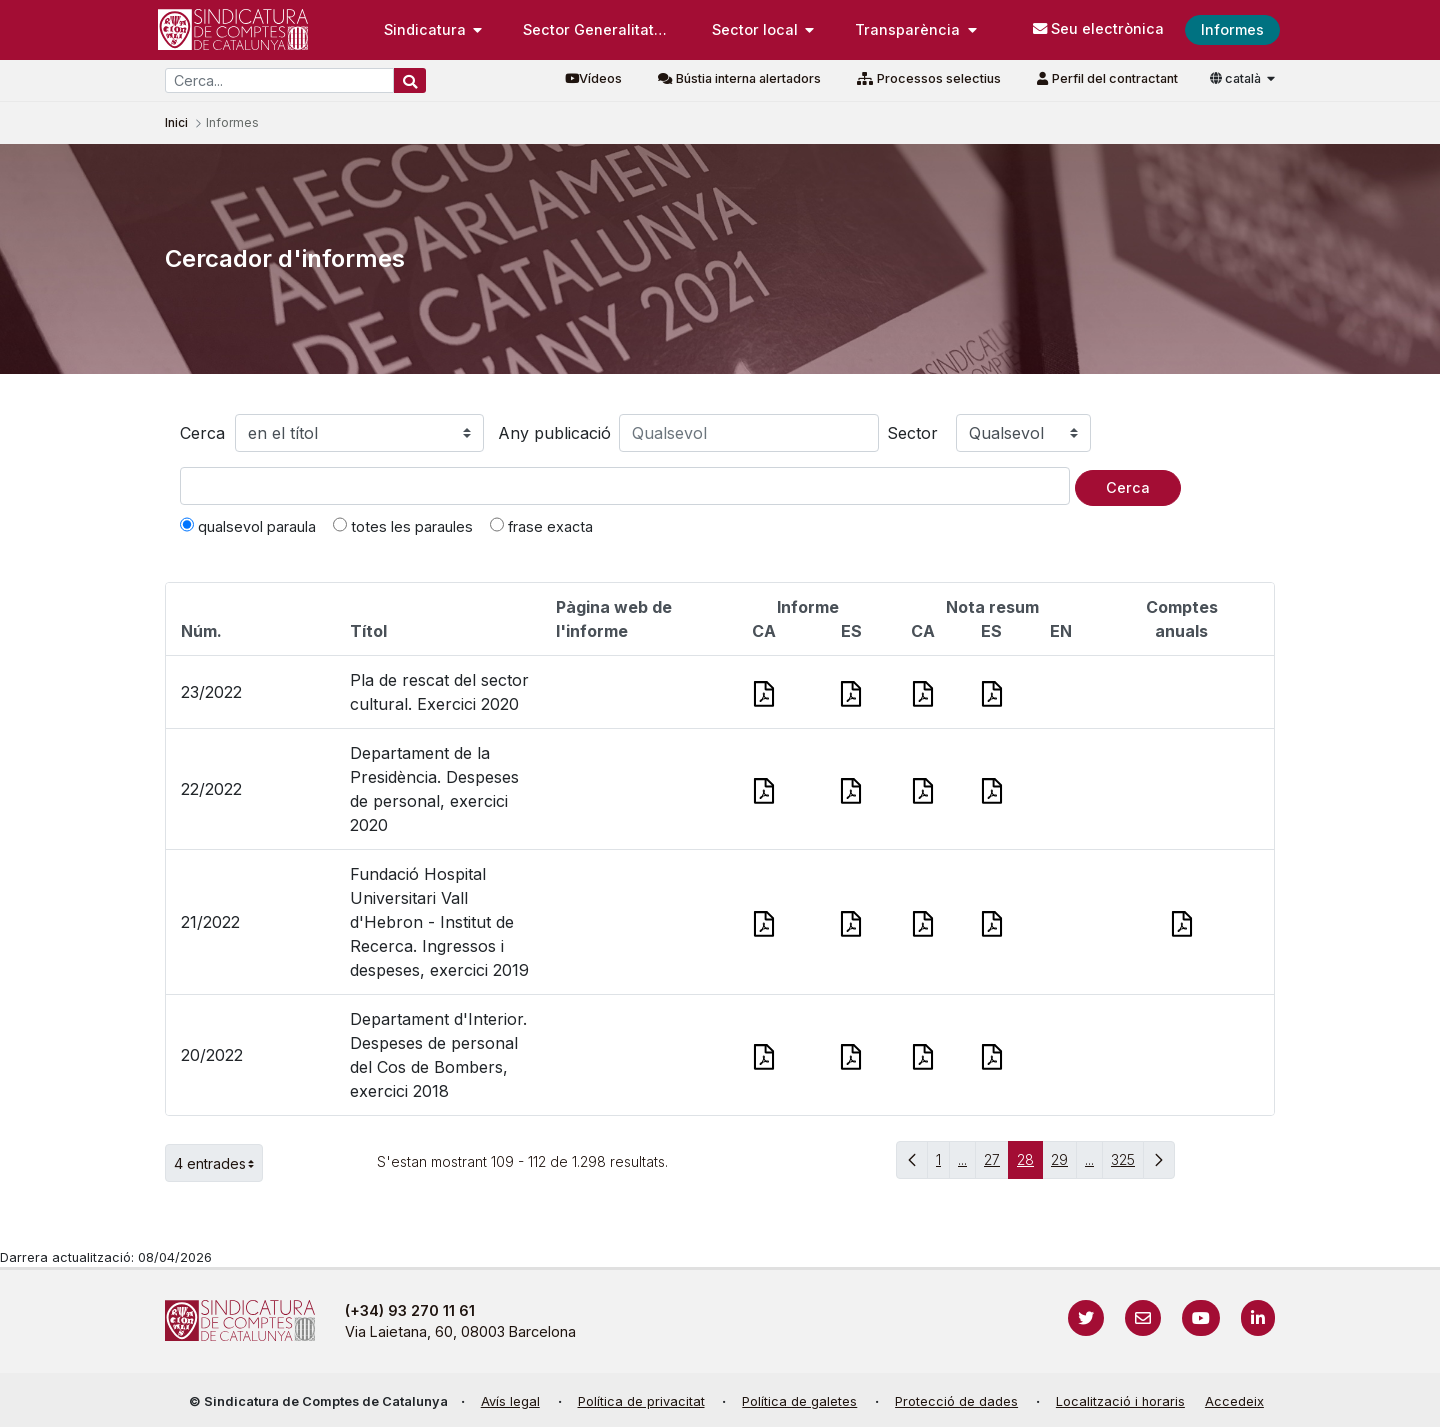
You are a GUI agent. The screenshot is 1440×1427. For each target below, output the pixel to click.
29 (1064, 1164)
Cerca (202, 433)
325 (1127, 1164)
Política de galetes (799, 1401)
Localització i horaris (1120, 1401)
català (1237, 78)
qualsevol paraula (248, 526)
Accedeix (1234, 1401)
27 (996, 1164)
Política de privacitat (641, 1401)
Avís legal (510, 1401)
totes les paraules (403, 526)
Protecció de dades (956, 1401)
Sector (912, 433)
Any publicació (554, 433)
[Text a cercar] (625, 486)
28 (1030, 1164)
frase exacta (541, 526)
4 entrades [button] (218, 1163)
